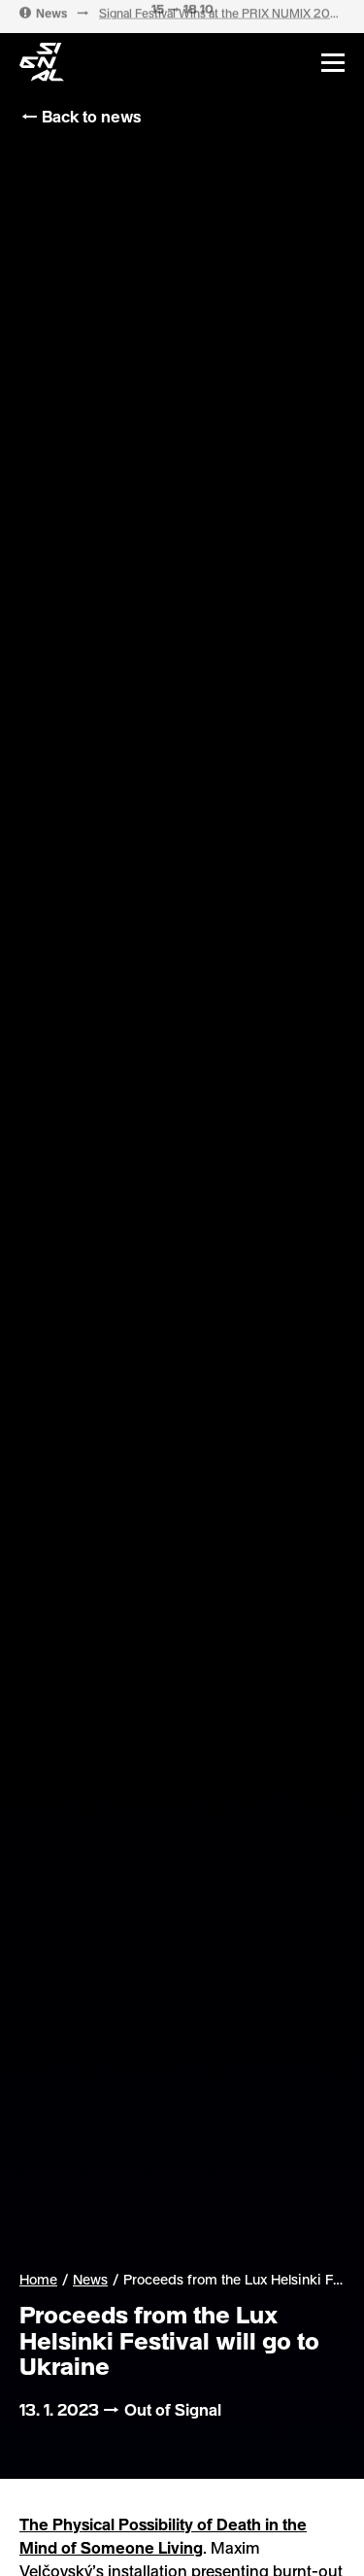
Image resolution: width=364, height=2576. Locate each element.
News (90, 2279)
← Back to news (80, 116)
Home (38, 2279)
